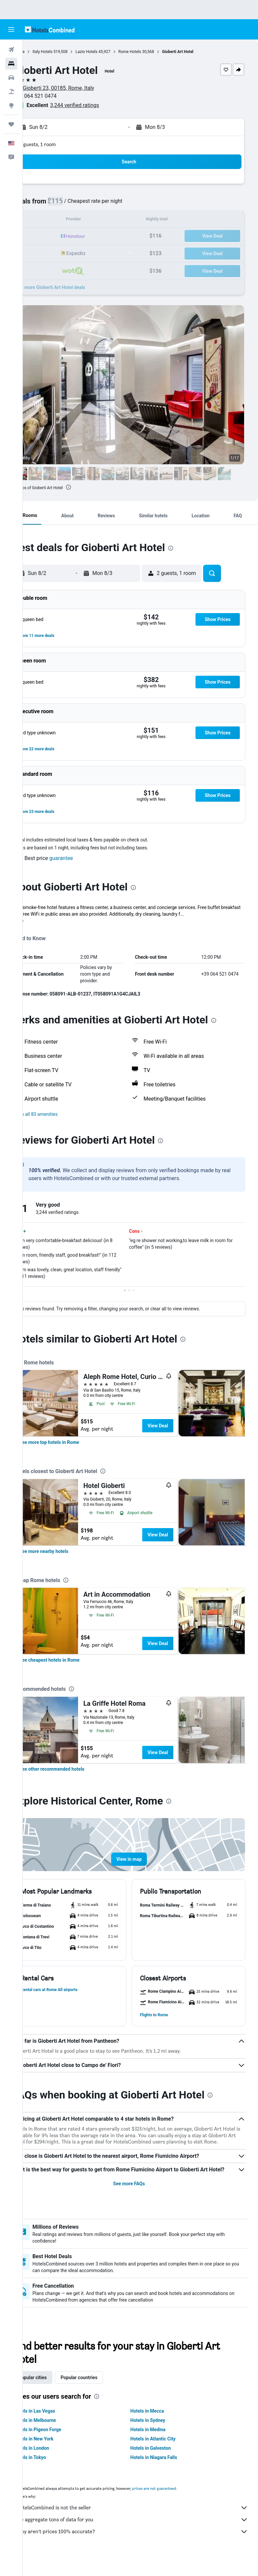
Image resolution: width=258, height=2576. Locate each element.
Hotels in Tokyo (53, 2472)
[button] (11, 29)
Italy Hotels (65, 51)
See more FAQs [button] (140, 2198)
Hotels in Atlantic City (164, 2453)
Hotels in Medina (159, 2444)
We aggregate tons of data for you (143, 2534)
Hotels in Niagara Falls (165, 2472)
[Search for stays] (11, 63)
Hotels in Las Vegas (57, 2425)
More (40, 920)
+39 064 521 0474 (58, 96)
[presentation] (91, 487)
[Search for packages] (11, 91)
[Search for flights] (11, 49)
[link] (72, 1442)
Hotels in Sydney (159, 2434)
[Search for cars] (11, 77)
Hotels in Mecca (158, 2425)
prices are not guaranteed (177, 2502)
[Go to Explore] (11, 105)
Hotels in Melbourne (58, 2434)
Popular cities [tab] (55, 2392)
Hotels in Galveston (162, 2462)
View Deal (180, 1425)
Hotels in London (54, 2462)
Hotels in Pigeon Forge (60, 2444)
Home (42, 51)
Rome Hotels (152, 51)
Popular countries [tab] (101, 2392)
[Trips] (11, 124)
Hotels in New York (56, 2453)
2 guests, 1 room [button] (60, 144)
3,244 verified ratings (97, 105)
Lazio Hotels (109, 51)
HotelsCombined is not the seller (143, 2522)
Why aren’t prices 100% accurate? (143, 2546)
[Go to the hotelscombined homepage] (49, 29)
